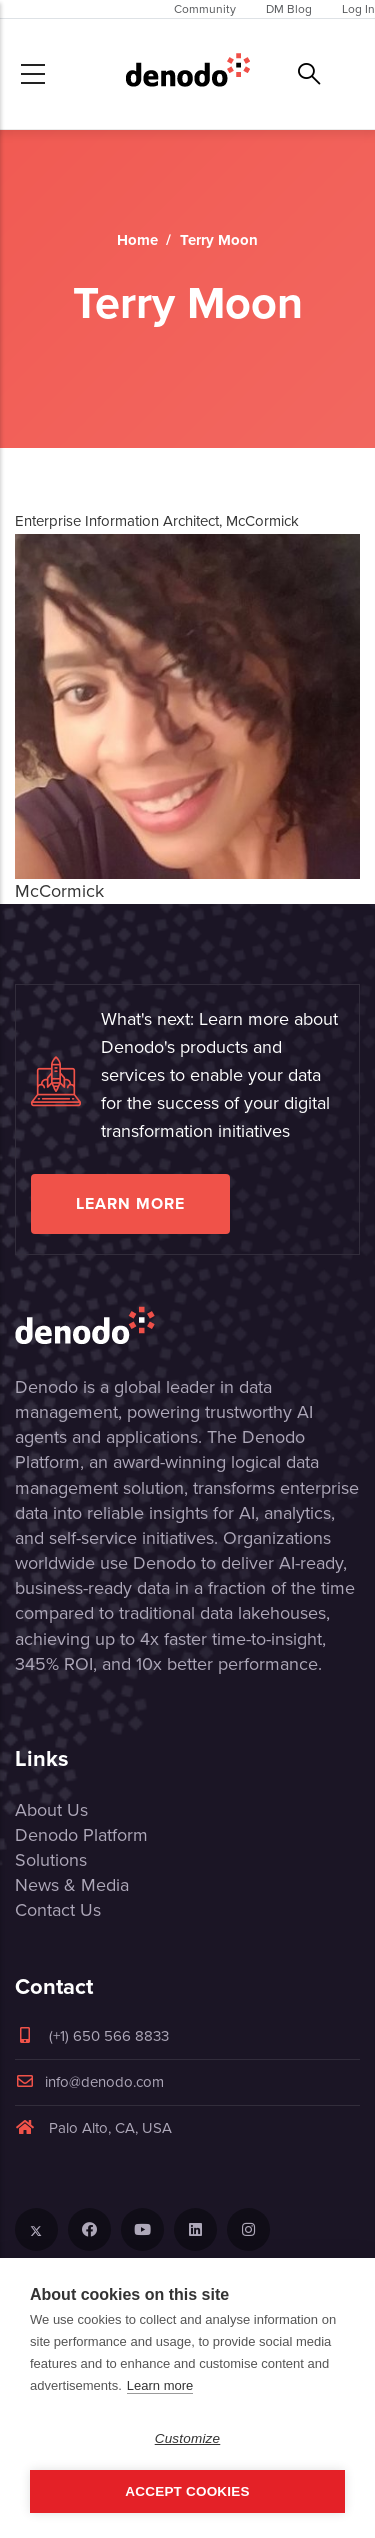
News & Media (72, 1885)
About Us (51, 1810)
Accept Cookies (187, 2491)
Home (137, 240)
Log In (358, 9)
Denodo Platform (81, 1835)
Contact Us (58, 1910)
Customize (188, 2438)
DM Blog (289, 9)
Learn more (130, 1203)
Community (205, 9)
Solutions (51, 1860)
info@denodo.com (89, 2082)
